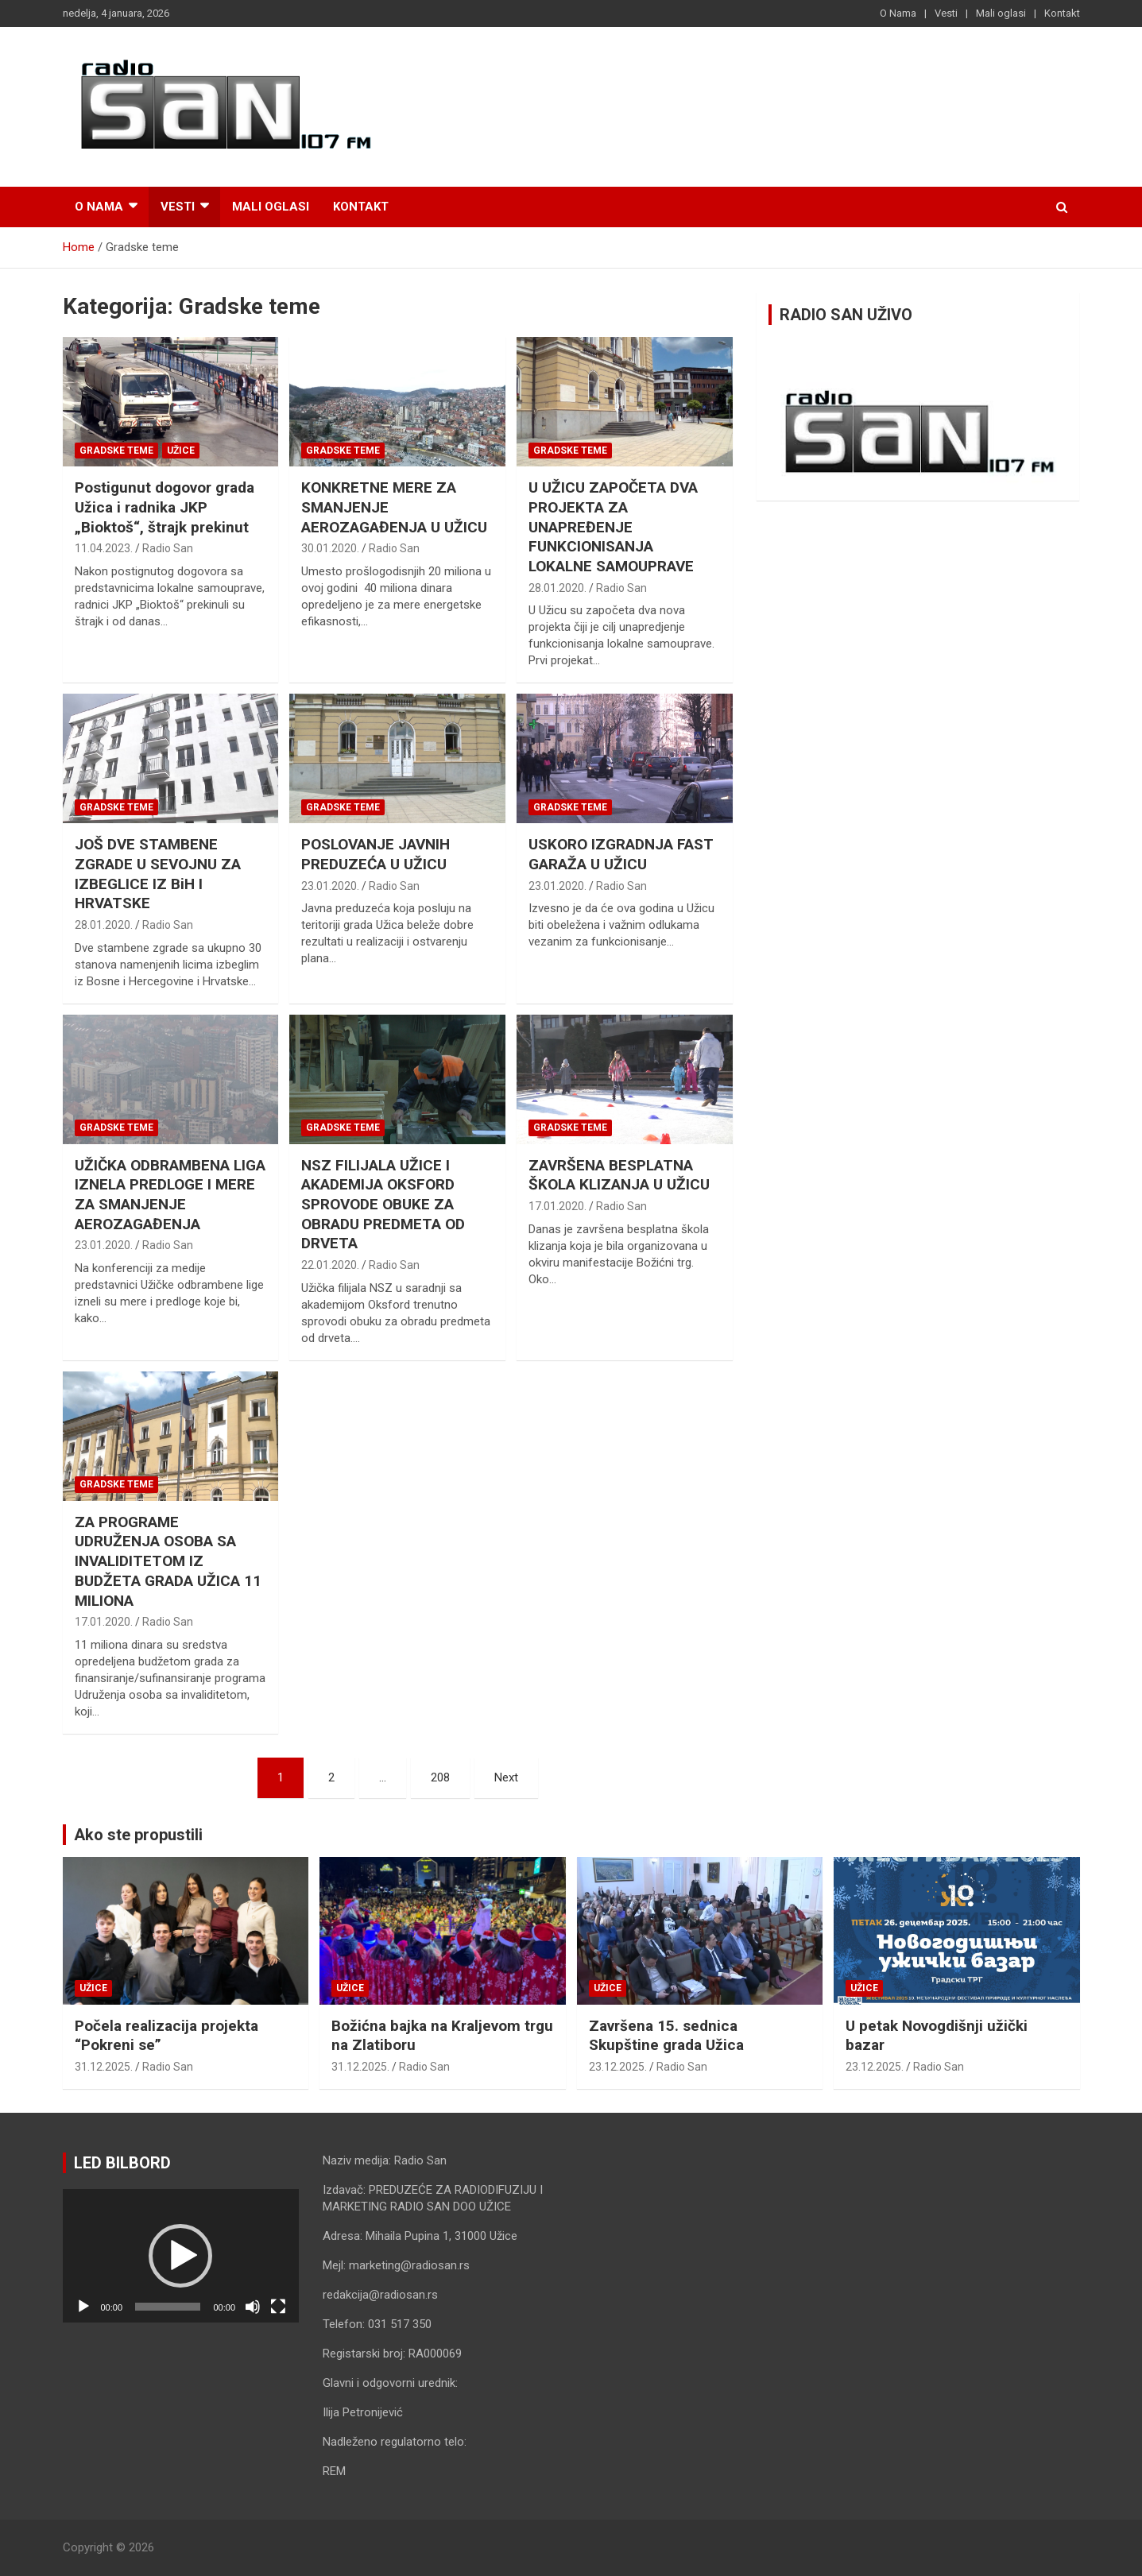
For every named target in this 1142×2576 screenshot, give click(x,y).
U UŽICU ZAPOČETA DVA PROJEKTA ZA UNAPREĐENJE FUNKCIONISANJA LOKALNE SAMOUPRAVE (613, 526)
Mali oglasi (1001, 13)
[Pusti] (83, 2307)
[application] (181, 2255)
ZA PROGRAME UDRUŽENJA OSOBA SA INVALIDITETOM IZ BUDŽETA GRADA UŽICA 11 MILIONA (168, 1561)
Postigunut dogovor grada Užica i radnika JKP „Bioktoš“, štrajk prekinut (164, 507)
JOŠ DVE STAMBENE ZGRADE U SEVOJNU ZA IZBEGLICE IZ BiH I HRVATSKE (158, 873)
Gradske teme (116, 450)
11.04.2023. (104, 548)
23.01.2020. (330, 886)
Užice (181, 450)
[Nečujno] (253, 2307)
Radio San (167, 548)
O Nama (898, 13)
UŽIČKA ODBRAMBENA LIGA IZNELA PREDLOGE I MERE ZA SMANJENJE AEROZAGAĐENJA (170, 1194)
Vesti (946, 13)
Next (506, 1777)
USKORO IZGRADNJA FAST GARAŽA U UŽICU (621, 854)
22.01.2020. (330, 1265)
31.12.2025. (104, 2066)
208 (440, 1777)
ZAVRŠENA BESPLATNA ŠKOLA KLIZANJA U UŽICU (619, 1175)
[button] (180, 2256)
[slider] (167, 2307)
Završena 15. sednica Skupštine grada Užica (666, 2036)
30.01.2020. (330, 548)
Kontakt (1062, 13)
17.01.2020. (557, 1206)
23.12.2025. (618, 2066)
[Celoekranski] (278, 2307)
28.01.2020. (557, 588)
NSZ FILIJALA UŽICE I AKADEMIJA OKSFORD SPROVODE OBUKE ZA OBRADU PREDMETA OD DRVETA (383, 1204)
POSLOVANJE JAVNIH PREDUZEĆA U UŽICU (375, 854)
